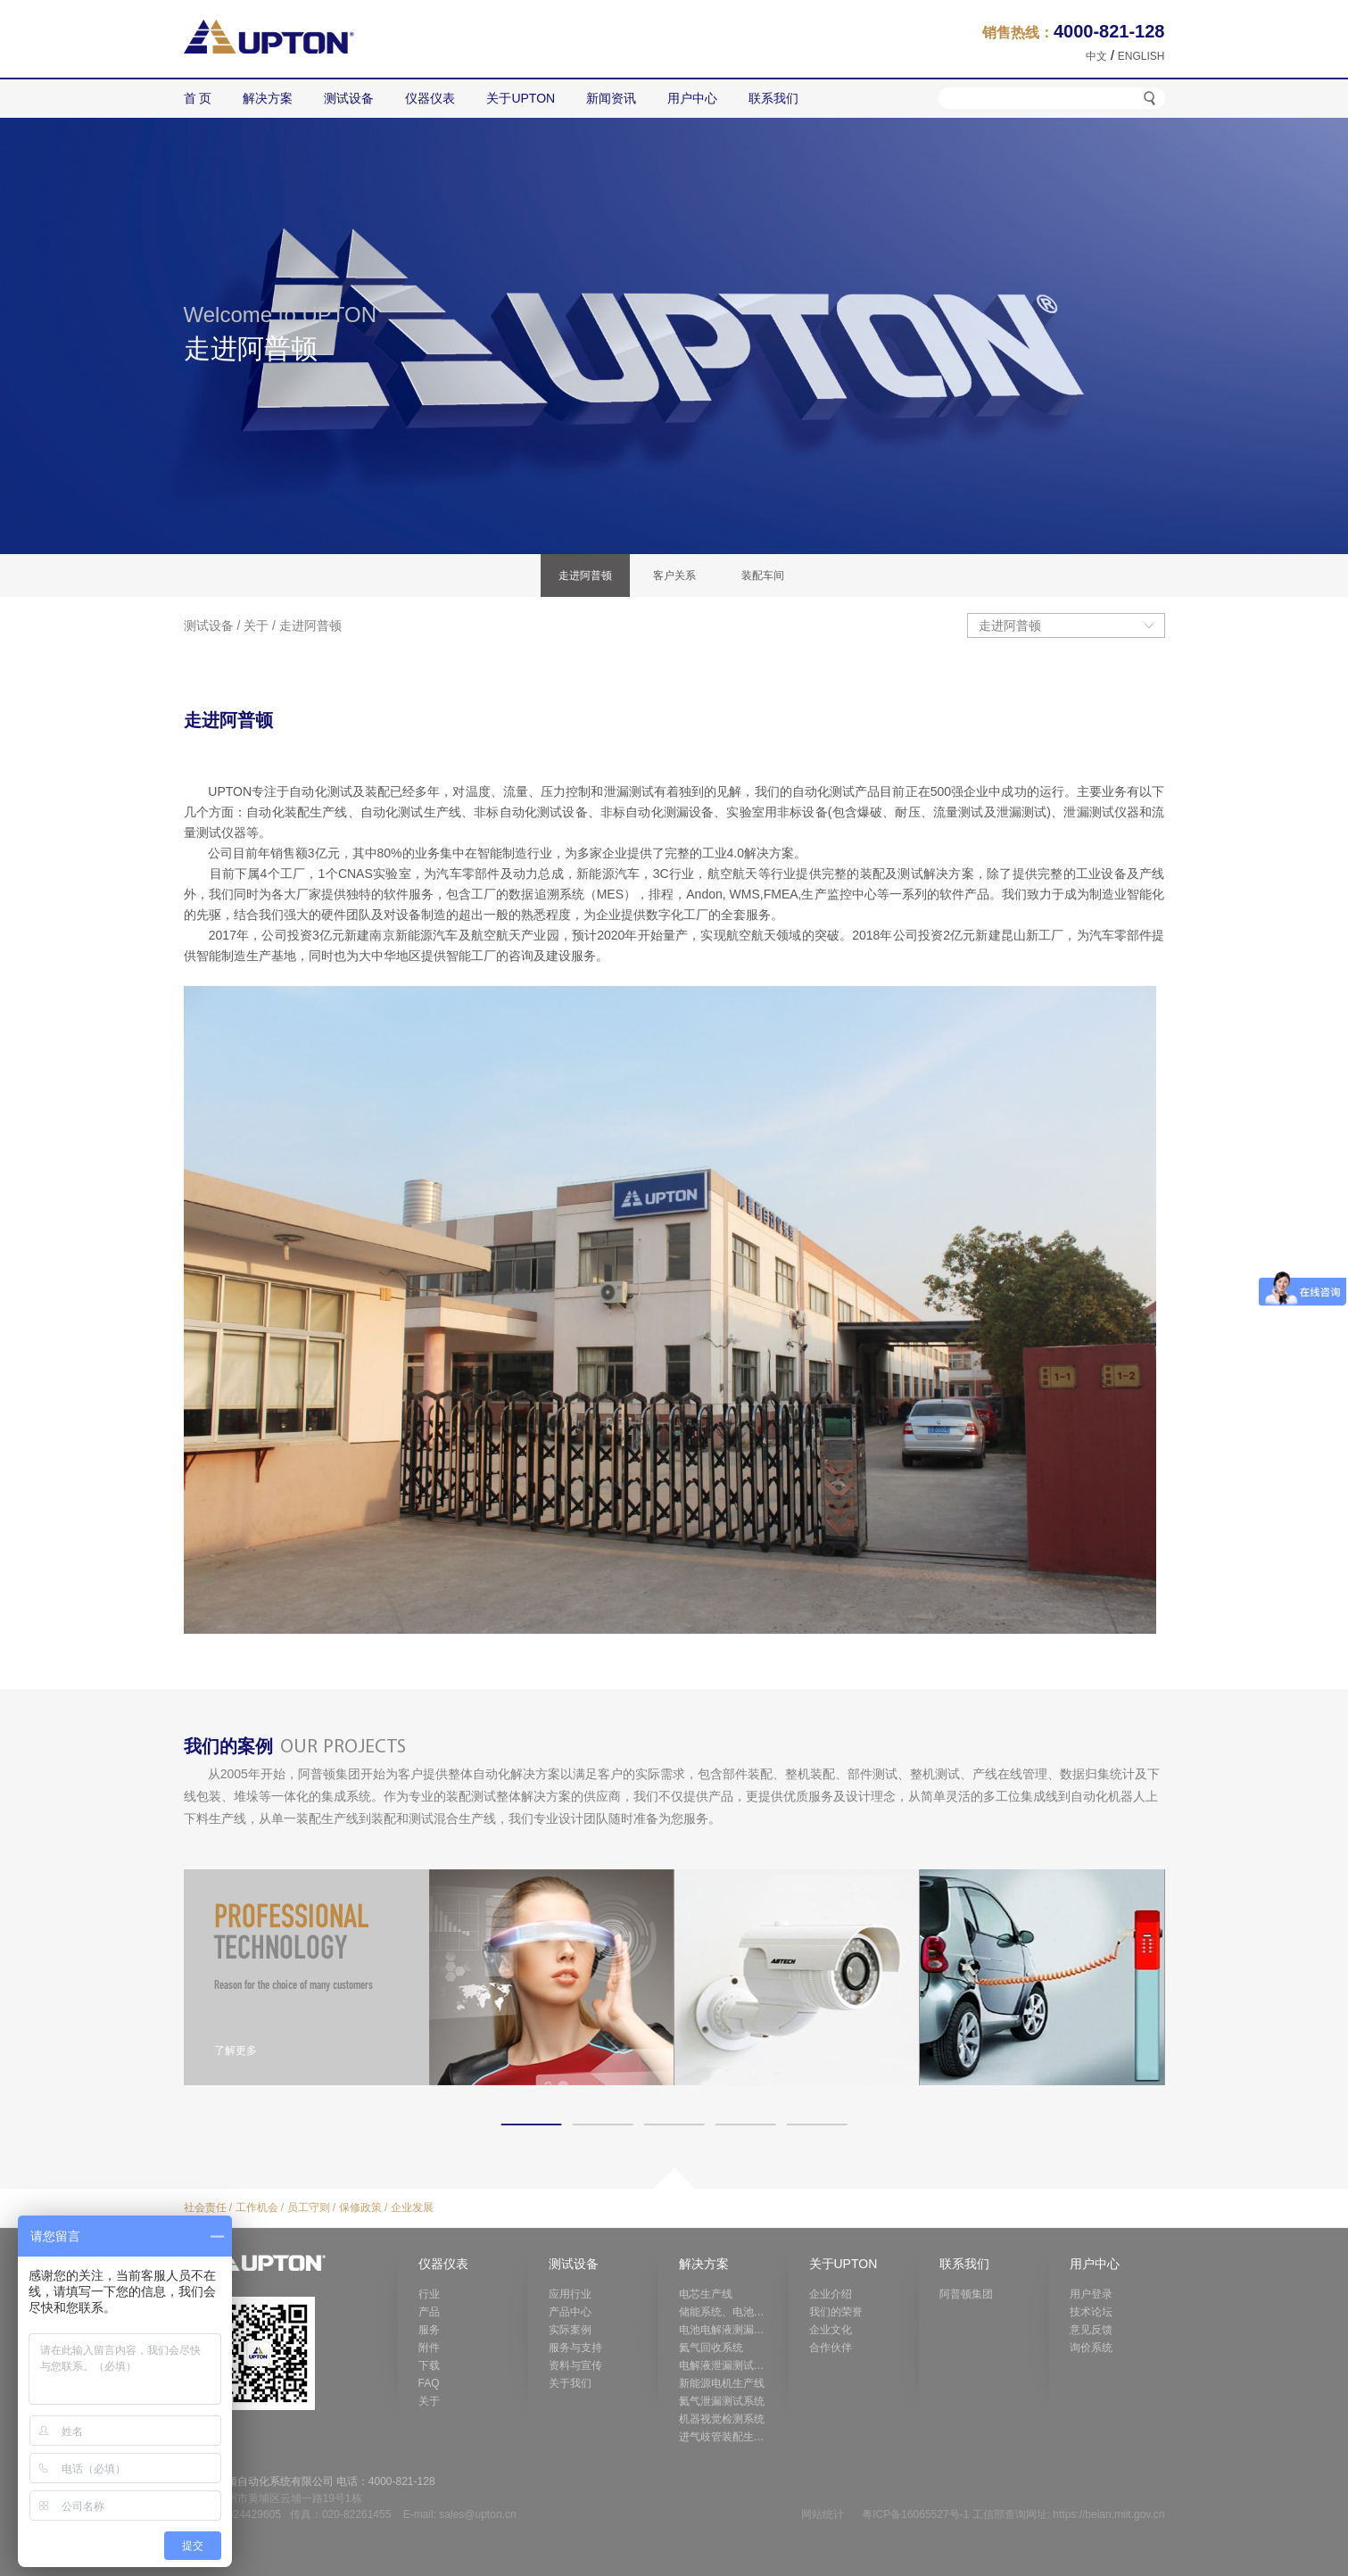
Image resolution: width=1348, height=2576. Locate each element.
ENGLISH (1141, 56)
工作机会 (257, 2207)
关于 (256, 625)
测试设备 (209, 625)
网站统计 (822, 2514)
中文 (1096, 56)
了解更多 (235, 2050)
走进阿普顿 (310, 625)
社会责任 (205, 2207)
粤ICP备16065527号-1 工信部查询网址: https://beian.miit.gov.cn (1013, 2514)
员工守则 (308, 2207)
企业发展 (412, 2207)
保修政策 (360, 2207)
